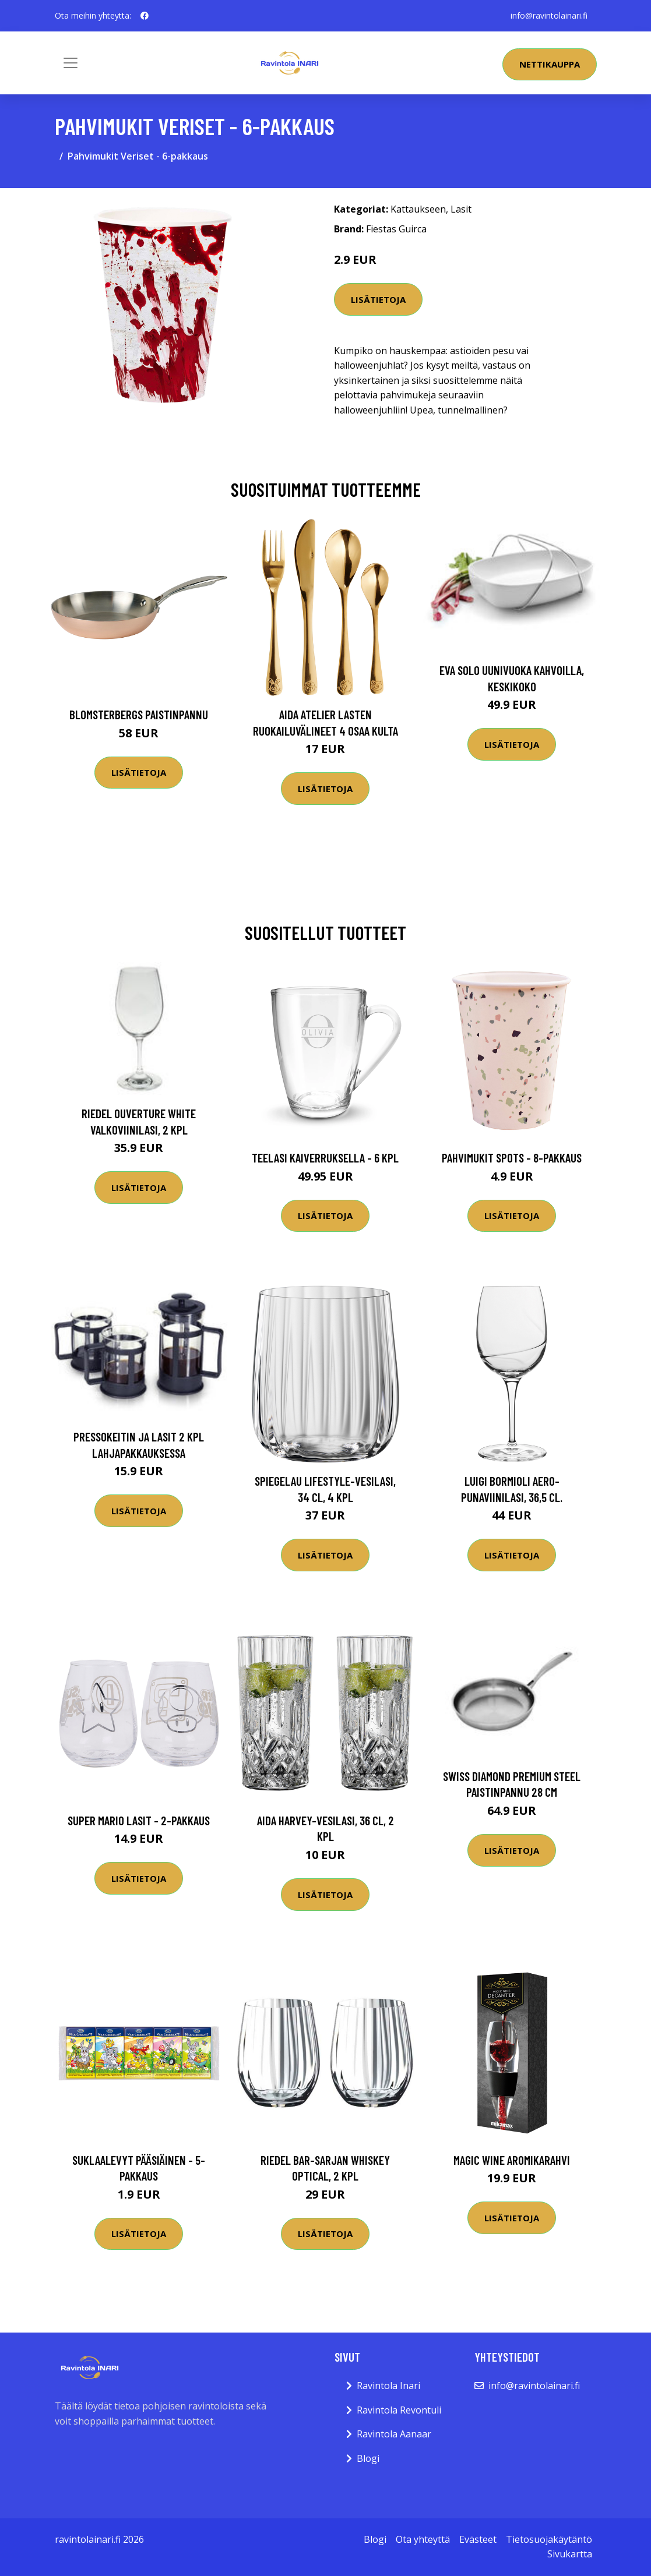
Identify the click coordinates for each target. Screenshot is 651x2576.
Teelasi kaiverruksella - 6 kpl (325, 1157)
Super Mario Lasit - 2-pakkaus (139, 1820)
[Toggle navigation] (70, 63)
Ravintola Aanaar (394, 2433)
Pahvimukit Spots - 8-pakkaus (512, 1157)
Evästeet (478, 2539)
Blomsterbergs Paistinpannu (138, 714)
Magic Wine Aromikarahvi (511, 2160)
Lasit (461, 209)
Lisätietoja (378, 299)
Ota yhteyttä (423, 2539)
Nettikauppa (549, 64)
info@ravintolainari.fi (549, 15)
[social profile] (144, 16)
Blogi (368, 2458)
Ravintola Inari (388, 2385)
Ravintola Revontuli (399, 2410)
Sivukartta (569, 2553)
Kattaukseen (418, 209)
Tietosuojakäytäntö (549, 2539)
